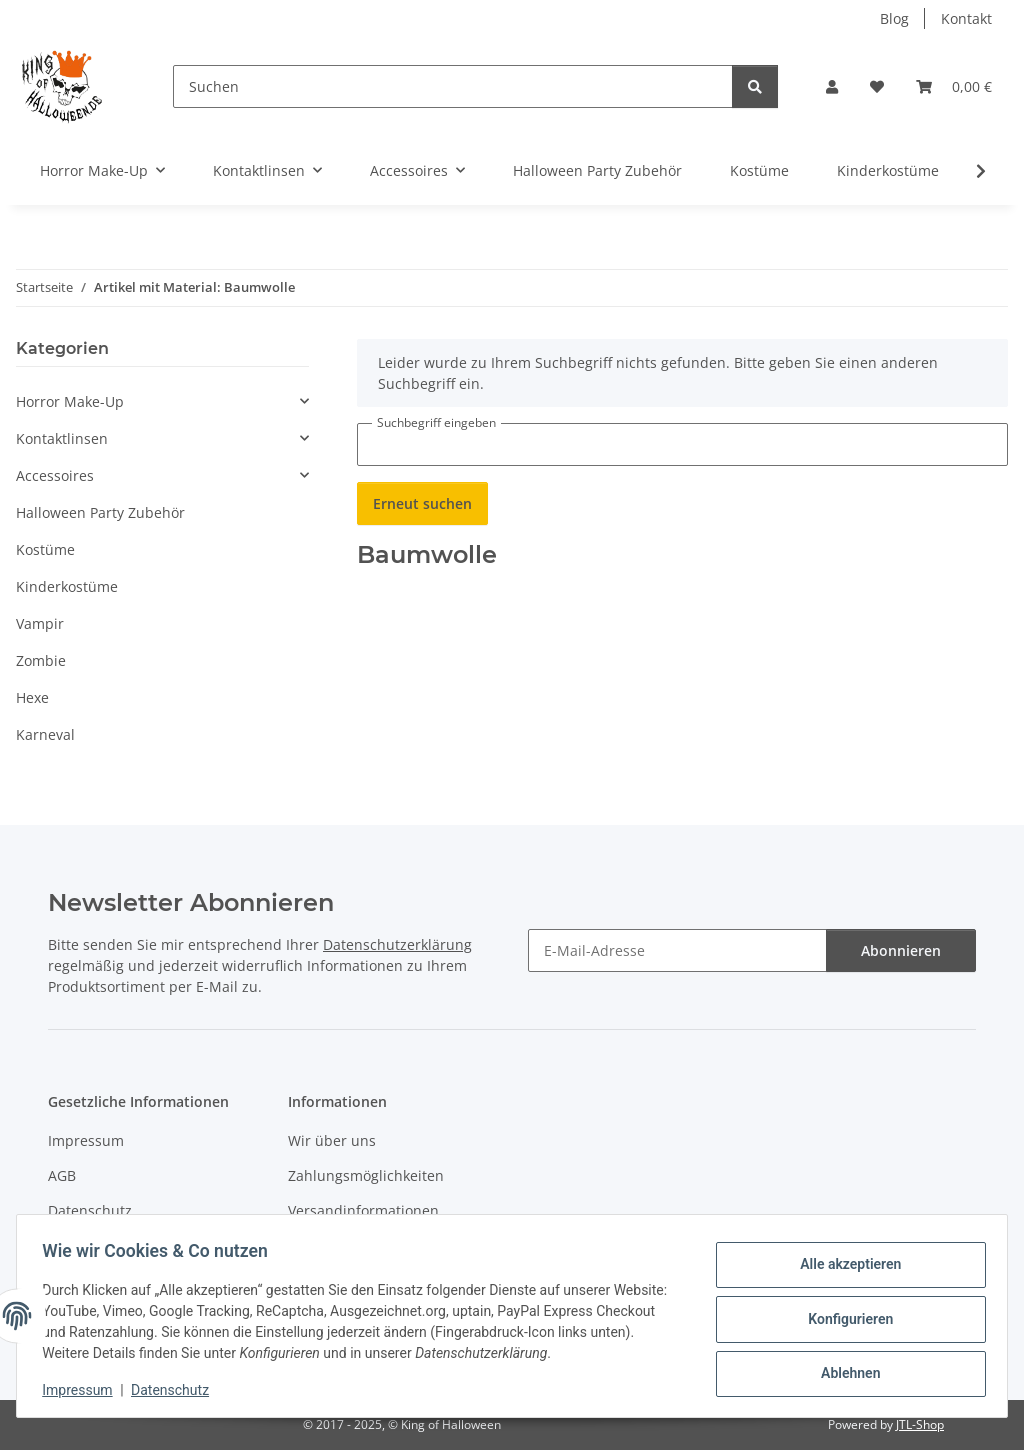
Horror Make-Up (70, 401)
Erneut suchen (422, 503)
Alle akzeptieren (843, 1267)
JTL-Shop (920, 1424)
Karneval (45, 734)
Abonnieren (901, 950)
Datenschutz (177, 1390)
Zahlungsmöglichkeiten (366, 1175)
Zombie (41, 660)
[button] (832, 86)
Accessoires (55, 475)
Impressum (84, 1390)
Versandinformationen (363, 1210)
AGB (62, 1175)
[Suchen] (453, 86)
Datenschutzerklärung (397, 944)
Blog (894, 18)
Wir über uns (332, 1140)
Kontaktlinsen (62, 438)
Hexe (32, 697)
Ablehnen (843, 1371)
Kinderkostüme (67, 586)
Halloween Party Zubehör (100, 512)
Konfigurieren (843, 1319)
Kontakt (966, 18)
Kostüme (45, 549)
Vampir (40, 623)
